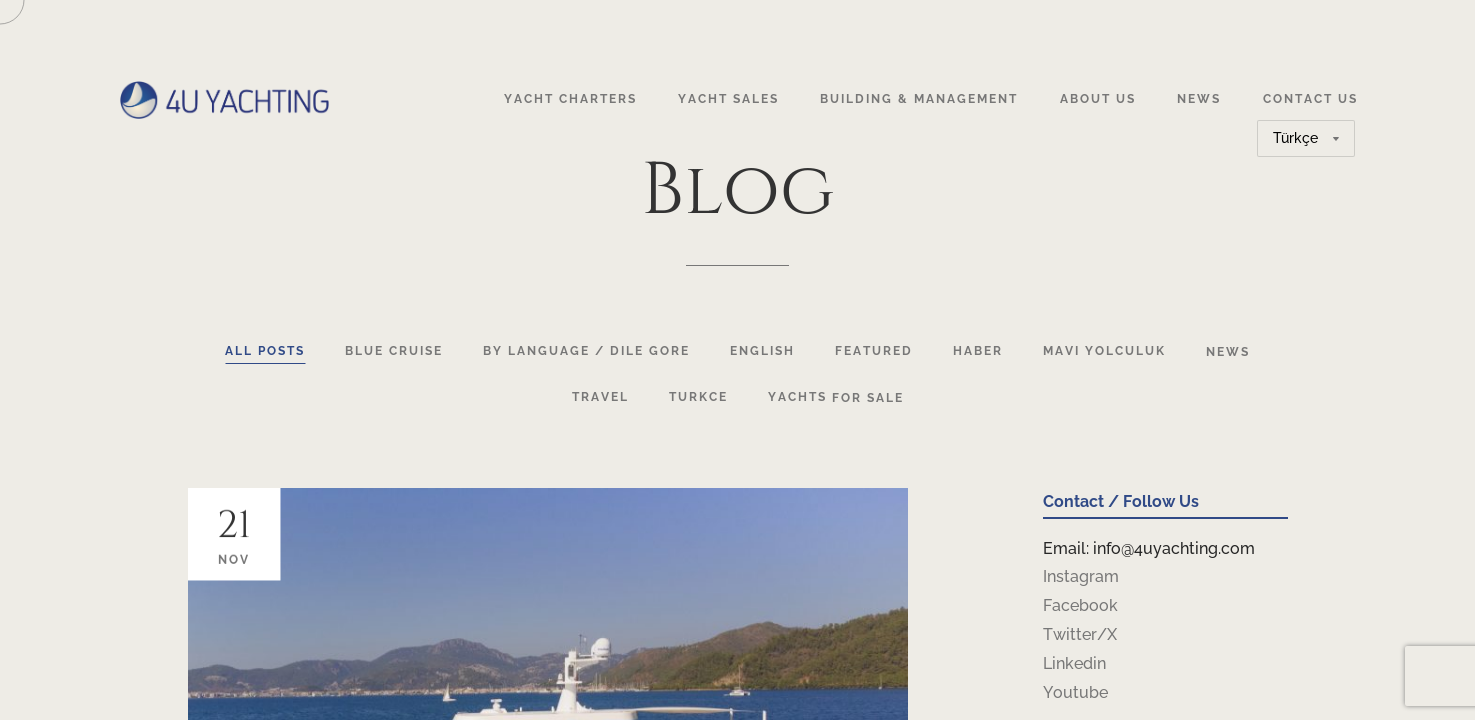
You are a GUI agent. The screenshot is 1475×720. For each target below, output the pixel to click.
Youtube (1075, 692)
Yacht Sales (728, 99)
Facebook (1080, 605)
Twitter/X (1080, 634)
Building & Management (919, 99)
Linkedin (1074, 663)
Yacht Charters (570, 99)
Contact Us (1310, 99)
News (1199, 99)
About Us (1098, 99)
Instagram (1081, 576)
